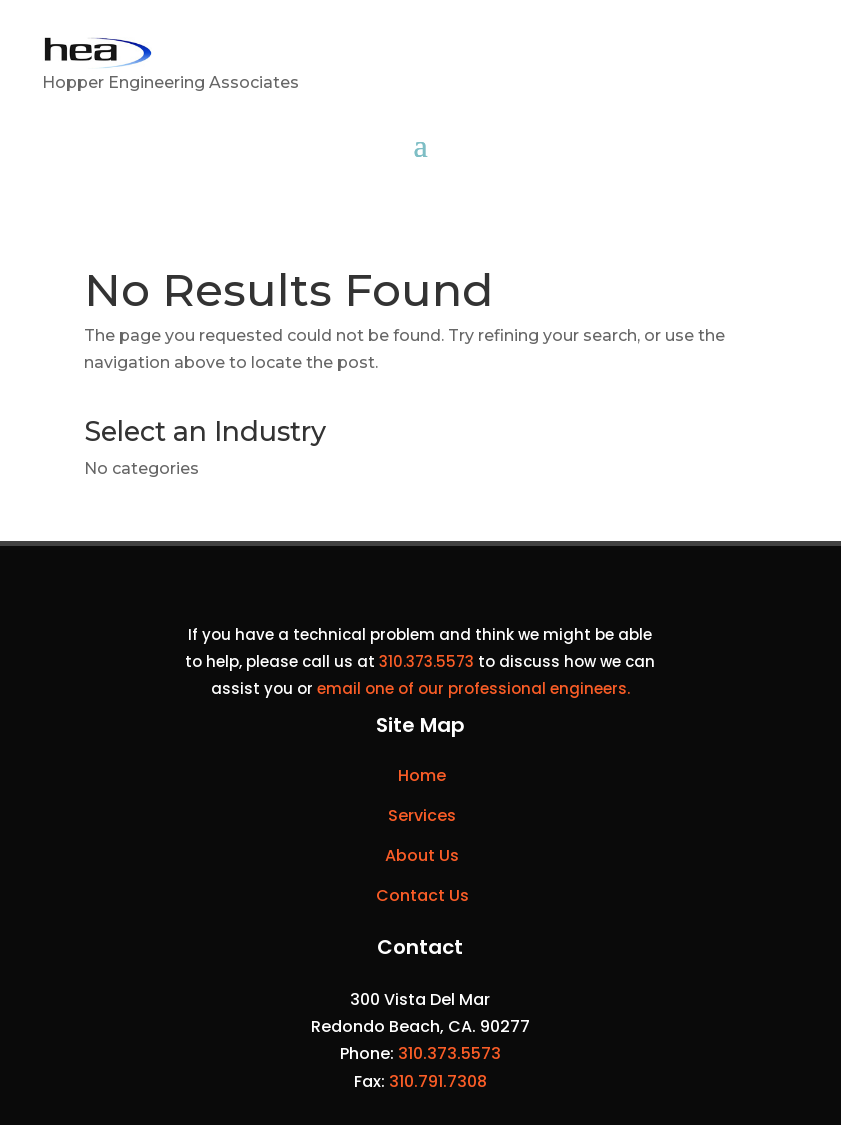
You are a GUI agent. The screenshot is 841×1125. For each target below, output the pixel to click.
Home (422, 775)
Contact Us (422, 895)
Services (422, 815)
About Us (422, 855)
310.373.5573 (426, 661)
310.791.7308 (438, 1081)
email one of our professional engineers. (473, 688)
